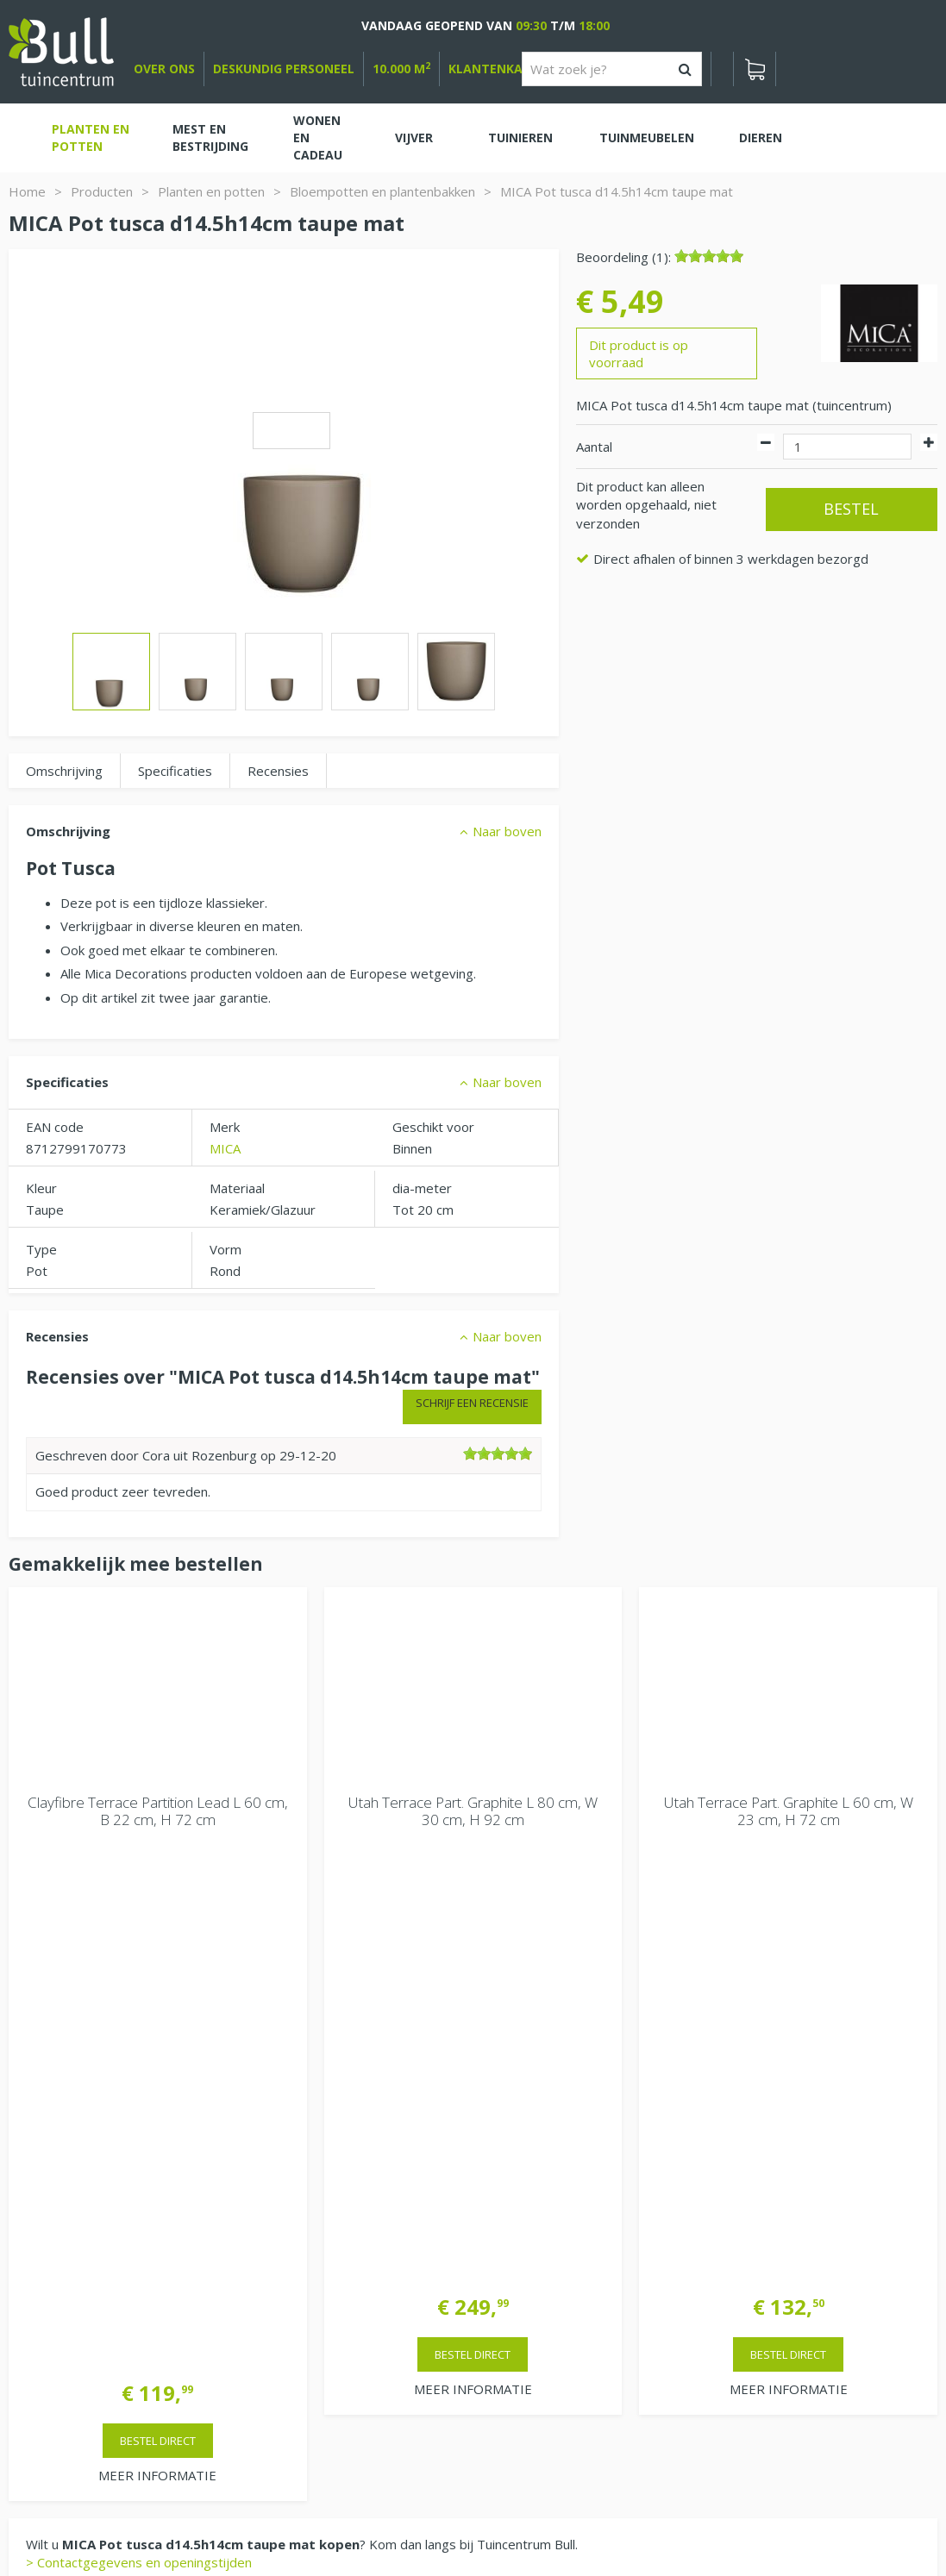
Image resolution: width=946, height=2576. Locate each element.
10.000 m (401, 68)
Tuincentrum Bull (776, 2185)
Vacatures (756, 2140)
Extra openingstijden (315, 2308)
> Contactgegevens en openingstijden (139, 2027)
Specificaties (175, 770)
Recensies (278, 770)
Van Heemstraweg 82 (792, 2213)
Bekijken (59, 2164)
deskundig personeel (283, 68)
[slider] (708, 256)
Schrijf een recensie (472, 1402)
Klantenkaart (498, 68)
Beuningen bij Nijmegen (797, 2240)
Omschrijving (64, 770)
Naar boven (507, 831)
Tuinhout (337, 2515)
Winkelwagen (69, 2106)
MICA (225, 1148)
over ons (164, 68)
